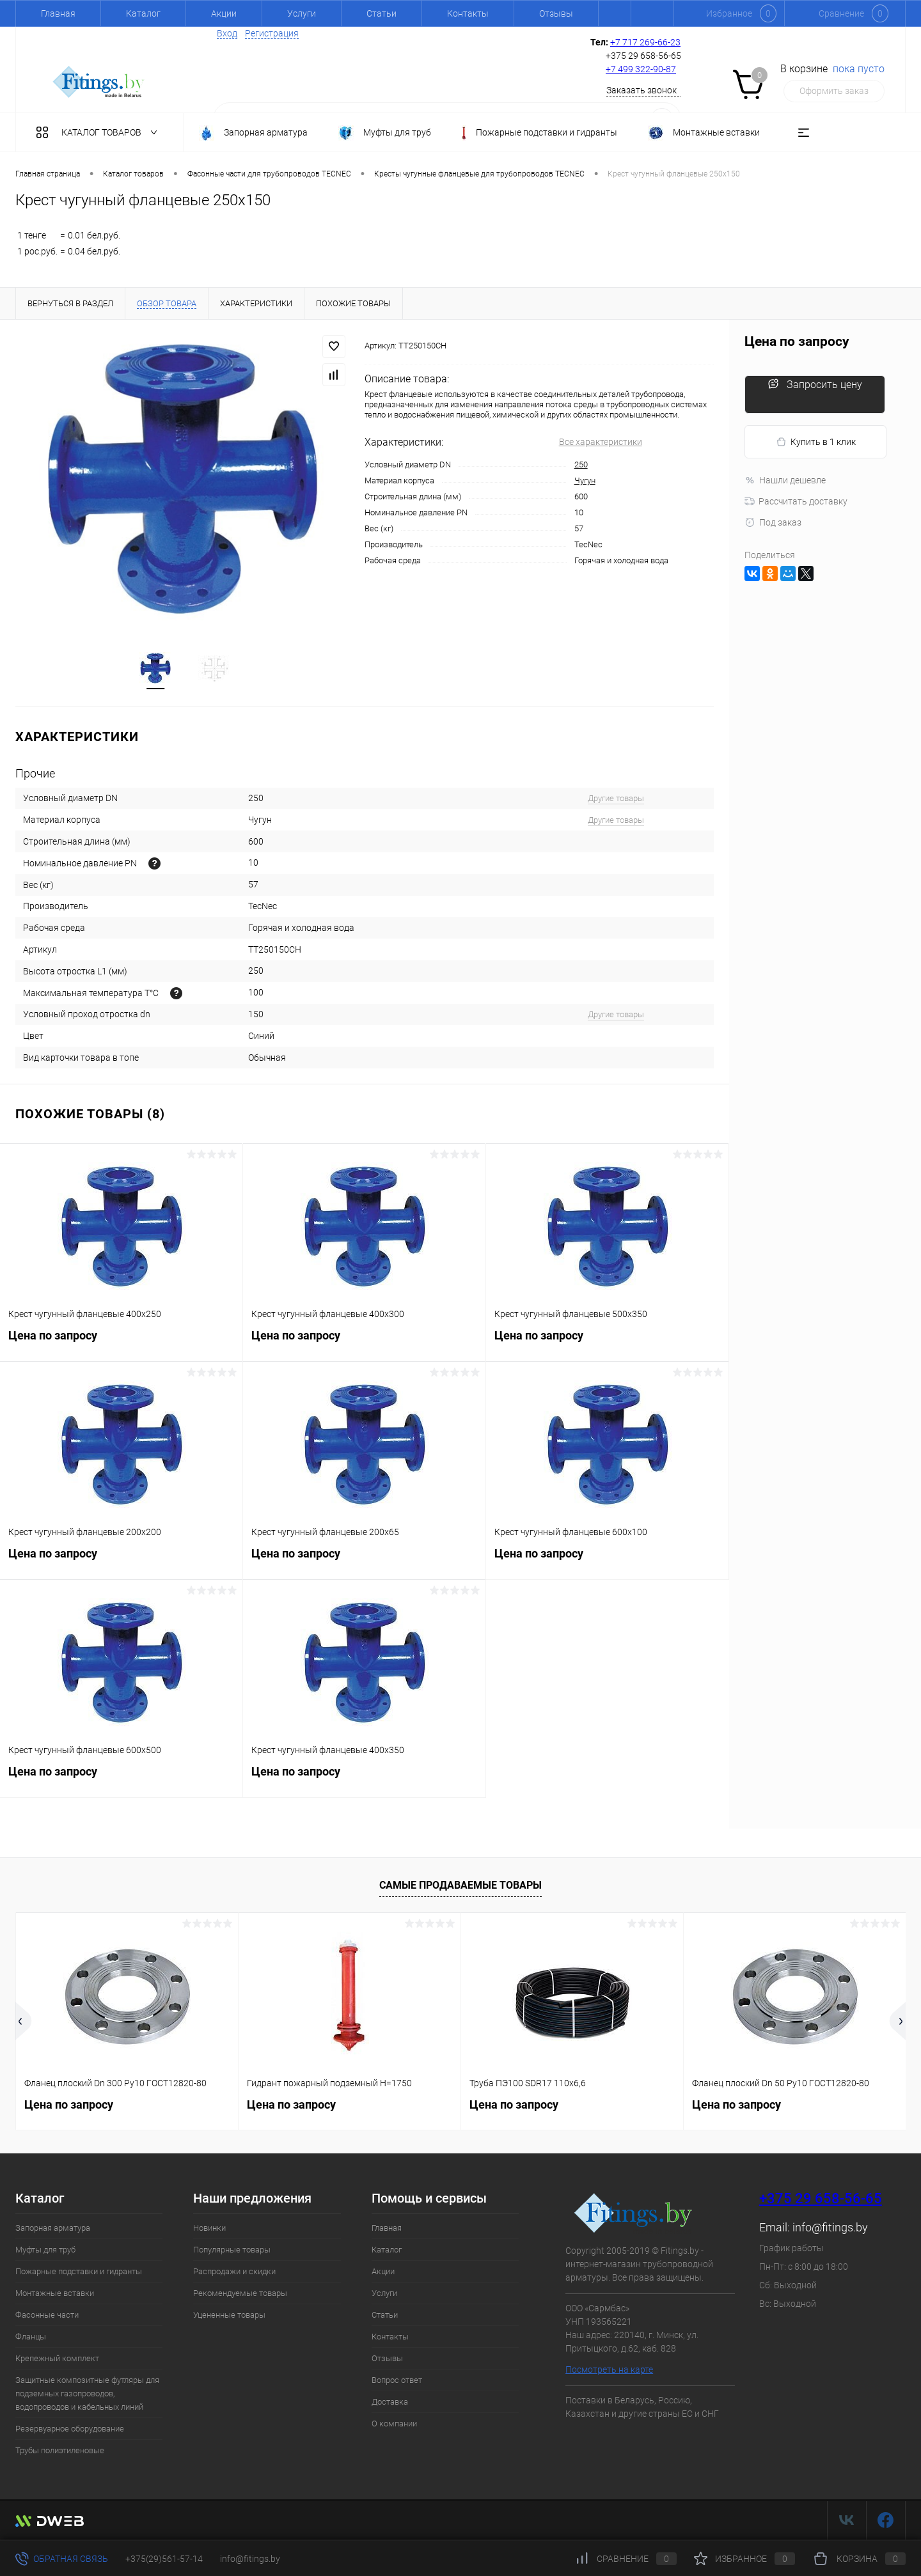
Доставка (390, 2403)
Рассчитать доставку (795, 501)
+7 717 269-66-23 (645, 42)
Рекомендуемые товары (240, 2294)
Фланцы (30, 2338)
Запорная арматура (52, 2229)
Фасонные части (47, 2316)
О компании (394, 2425)
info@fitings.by (830, 2228)
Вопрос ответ (397, 2381)
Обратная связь (61, 2559)
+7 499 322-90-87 (641, 69)
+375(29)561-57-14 (164, 2559)
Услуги (301, 13)
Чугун (584, 480)
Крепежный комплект (57, 2359)
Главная (58, 13)
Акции (224, 13)
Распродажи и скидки (234, 2272)
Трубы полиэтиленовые (59, 2451)
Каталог (143, 13)
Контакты (468, 13)
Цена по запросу (121, 1343)
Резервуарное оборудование (69, 2430)
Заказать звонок (641, 90)
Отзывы (556, 13)
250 (581, 464)
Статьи (381, 13)
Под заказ (772, 522)
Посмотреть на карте (609, 2371)
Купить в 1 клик (816, 442)
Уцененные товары (229, 2316)
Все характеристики (600, 442)
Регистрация (272, 33)
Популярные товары (232, 2251)
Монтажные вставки (54, 2294)
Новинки (209, 2229)
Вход (227, 33)
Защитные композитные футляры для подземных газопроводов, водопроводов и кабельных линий (87, 2395)
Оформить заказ (834, 91)
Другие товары (616, 799)
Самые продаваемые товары (460, 1886)
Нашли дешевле (785, 480)
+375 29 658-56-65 (820, 2200)
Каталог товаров (99, 132)
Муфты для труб (45, 2251)
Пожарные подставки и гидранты (78, 2272)
